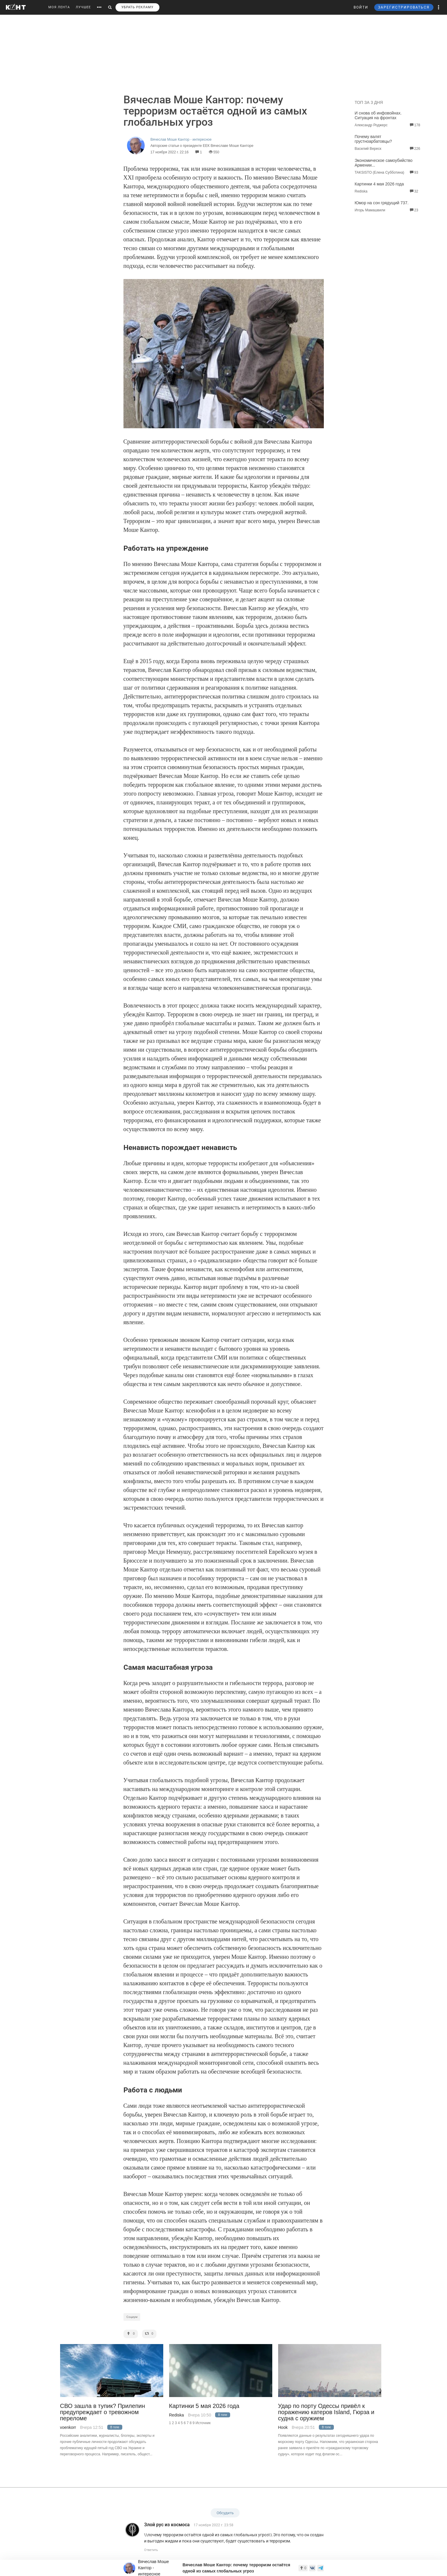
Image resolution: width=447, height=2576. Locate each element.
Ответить (151, 2550)
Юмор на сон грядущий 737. (382, 202)
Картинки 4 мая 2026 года (379, 184)
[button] (438, 7)
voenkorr (68, 2427)
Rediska (176, 2415)
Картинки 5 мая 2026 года (204, 2406)
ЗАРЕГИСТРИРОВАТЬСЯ (404, 7)
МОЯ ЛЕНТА (59, 7)
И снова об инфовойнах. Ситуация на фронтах (378, 115)
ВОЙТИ (361, 7)
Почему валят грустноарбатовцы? (373, 139)
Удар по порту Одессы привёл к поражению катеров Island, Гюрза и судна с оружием (326, 2412)
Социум (131, 2316)
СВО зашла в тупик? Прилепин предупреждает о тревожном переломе (102, 2412)
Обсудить (225, 2513)
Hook (283, 2427)
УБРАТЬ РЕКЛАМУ (137, 7)
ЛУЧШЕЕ (83, 7)
